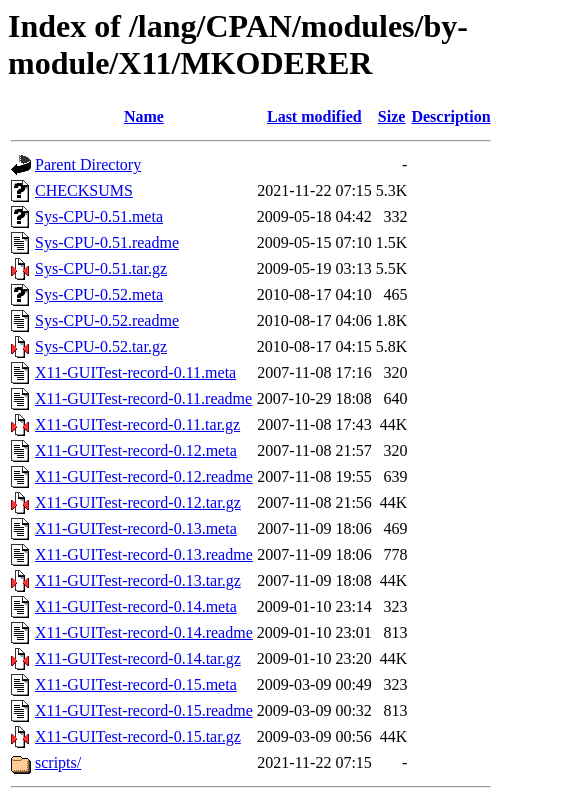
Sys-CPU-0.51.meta (99, 216)
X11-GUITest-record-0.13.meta (136, 528)
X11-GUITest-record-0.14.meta (136, 606)
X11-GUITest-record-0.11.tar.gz (137, 424)
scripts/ (58, 762)
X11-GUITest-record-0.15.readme (144, 710)
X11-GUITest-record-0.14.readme (144, 632)
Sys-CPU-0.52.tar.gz (101, 346)
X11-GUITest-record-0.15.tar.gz (138, 736)
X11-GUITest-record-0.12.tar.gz (138, 502)
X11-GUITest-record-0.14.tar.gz (138, 658)
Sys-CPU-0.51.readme (107, 242)
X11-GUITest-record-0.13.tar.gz (138, 580)
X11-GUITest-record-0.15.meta (136, 684)
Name (144, 116)
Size (392, 116)
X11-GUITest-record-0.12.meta (136, 450)
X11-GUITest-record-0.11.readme (143, 398)
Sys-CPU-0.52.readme (107, 320)
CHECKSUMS (84, 190)
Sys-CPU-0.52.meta (99, 294)
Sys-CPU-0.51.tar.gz (101, 268)
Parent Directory (88, 164)
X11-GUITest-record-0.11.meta (135, 372)
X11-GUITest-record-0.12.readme (144, 476)
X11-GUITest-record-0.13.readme (144, 554)
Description (450, 116)
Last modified (314, 116)
